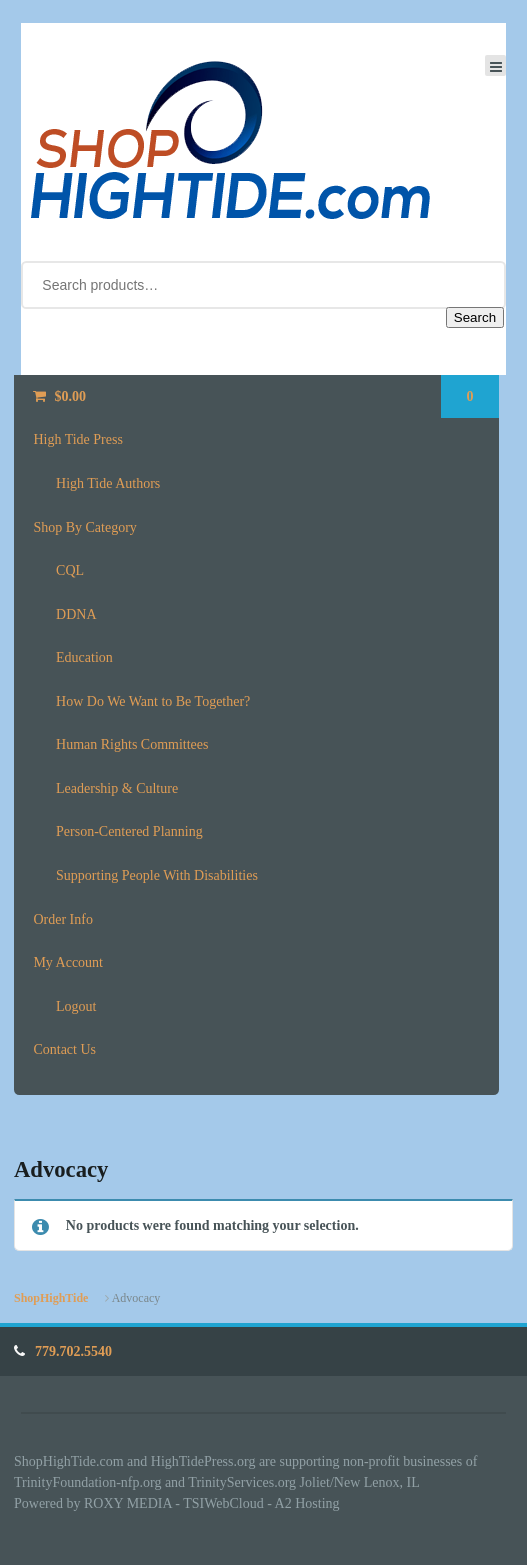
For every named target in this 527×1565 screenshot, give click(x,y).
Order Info (62, 919)
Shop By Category (84, 527)
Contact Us (64, 1049)
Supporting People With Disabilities (157, 875)
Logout (76, 1006)
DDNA (76, 614)
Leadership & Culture (117, 788)
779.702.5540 (73, 1351)
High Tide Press (77, 439)
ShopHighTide (51, 1298)
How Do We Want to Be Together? (153, 701)
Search (475, 317)
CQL (70, 570)
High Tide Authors (108, 483)
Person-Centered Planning (129, 831)
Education (84, 657)
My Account (68, 962)
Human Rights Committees (132, 744)
